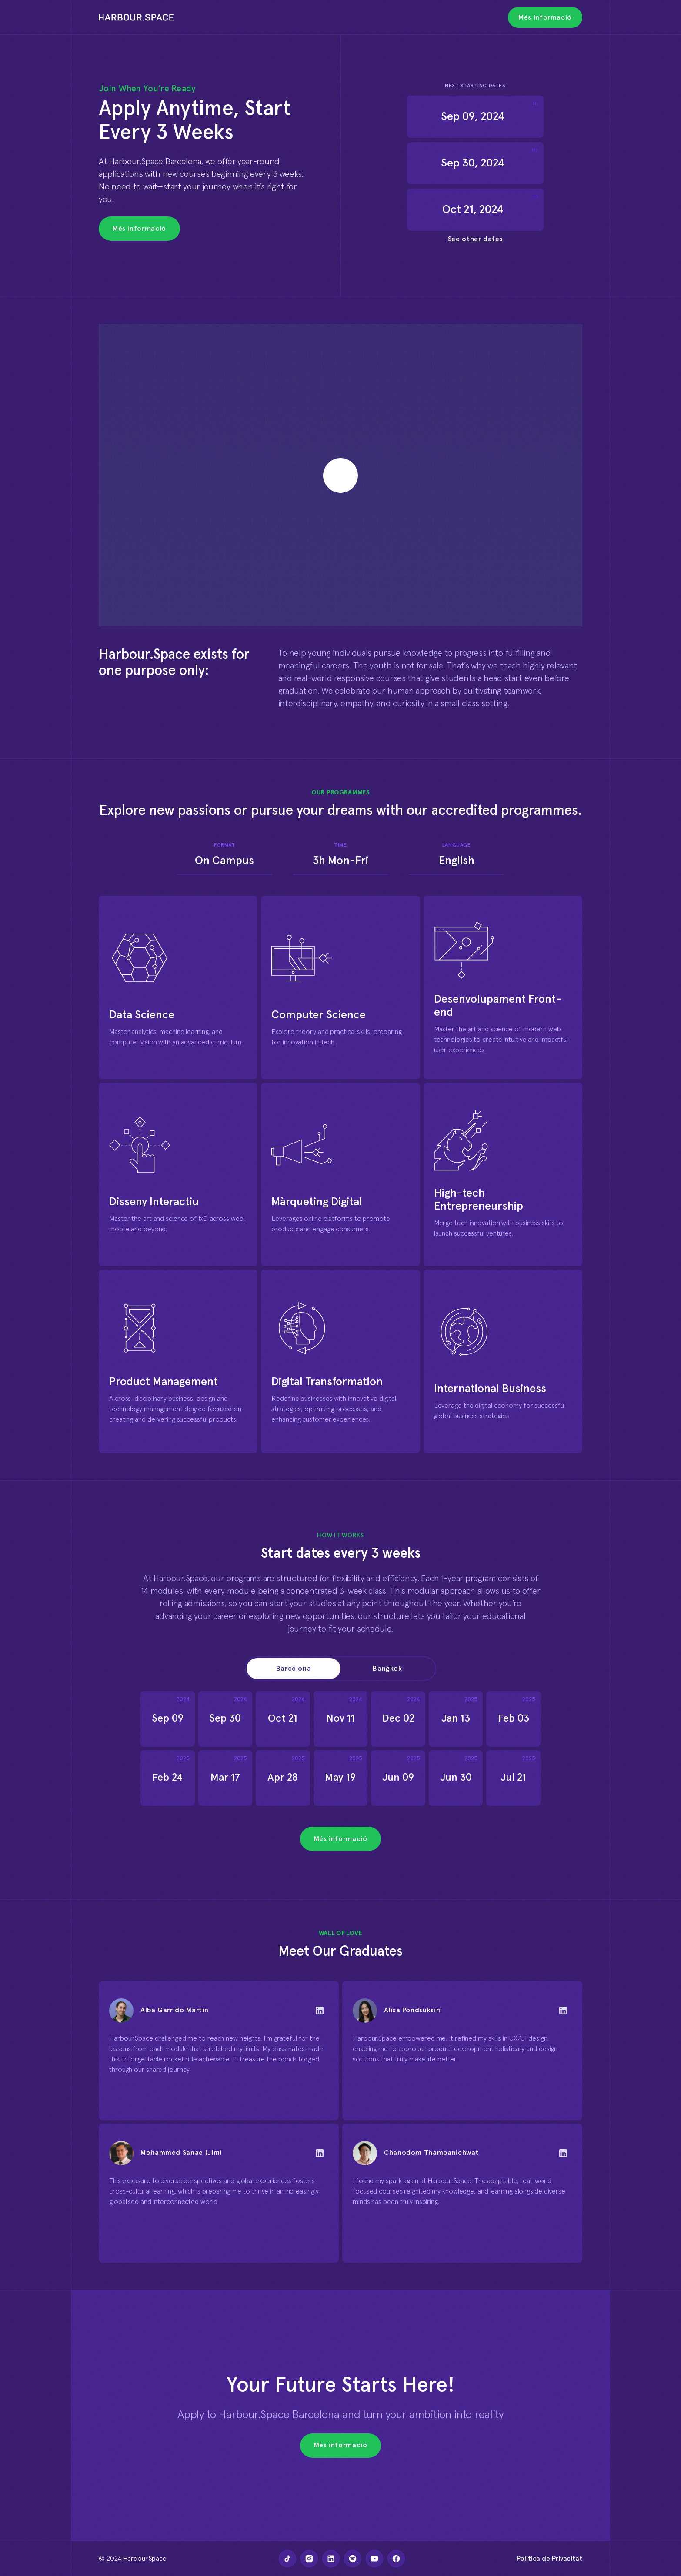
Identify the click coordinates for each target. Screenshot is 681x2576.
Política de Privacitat (549, 2558)
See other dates (475, 239)
